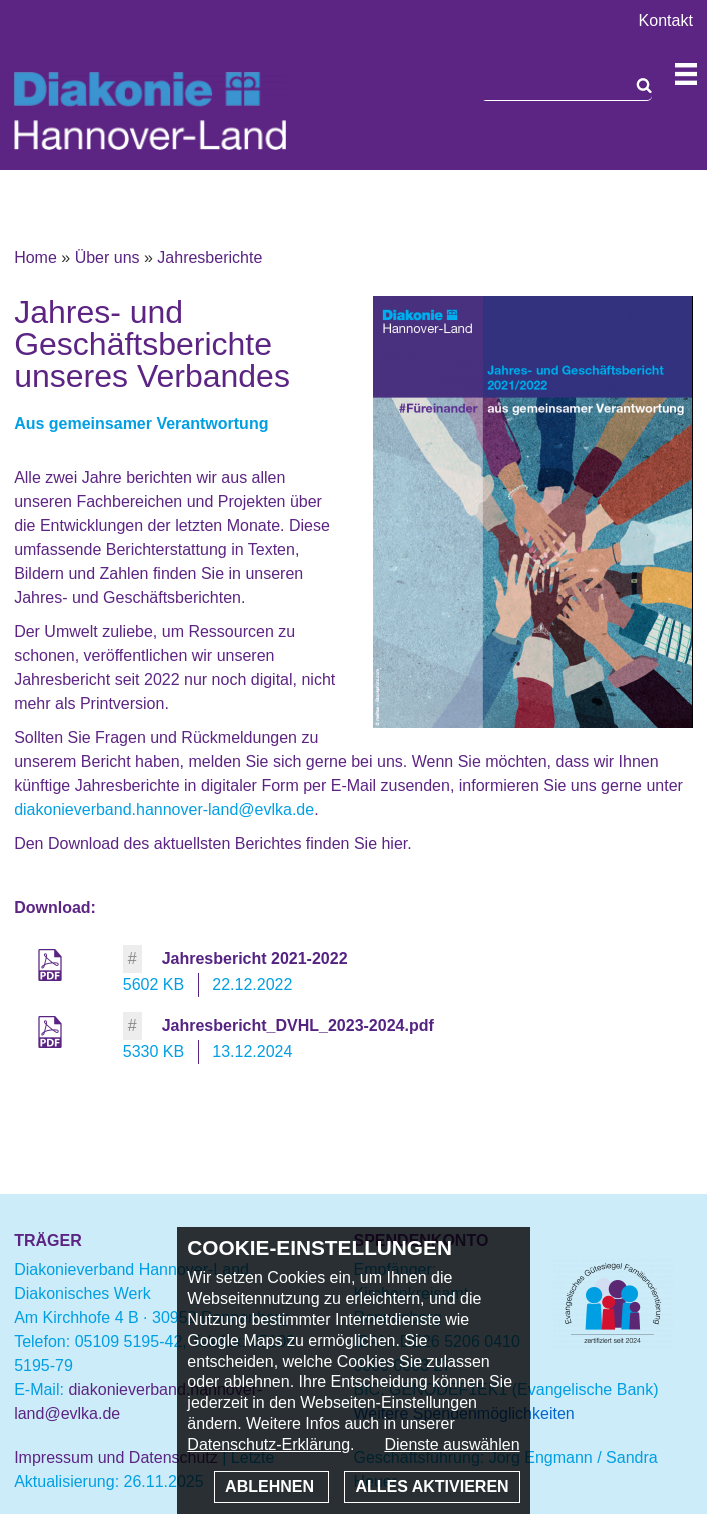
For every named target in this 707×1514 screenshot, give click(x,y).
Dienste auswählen (451, 1444)
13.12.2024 (252, 1051)
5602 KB (153, 984)
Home (35, 257)
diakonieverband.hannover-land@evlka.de (164, 809)
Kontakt (666, 20)
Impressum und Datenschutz (116, 1457)
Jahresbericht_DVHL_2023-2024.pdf (298, 1025)
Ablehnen (271, 1486)
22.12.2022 (252, 984)
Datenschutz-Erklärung (268, 1444)
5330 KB (153, 1051)
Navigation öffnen (686, 74)
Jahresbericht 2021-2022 (255, 958)
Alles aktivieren (431, 1486)
